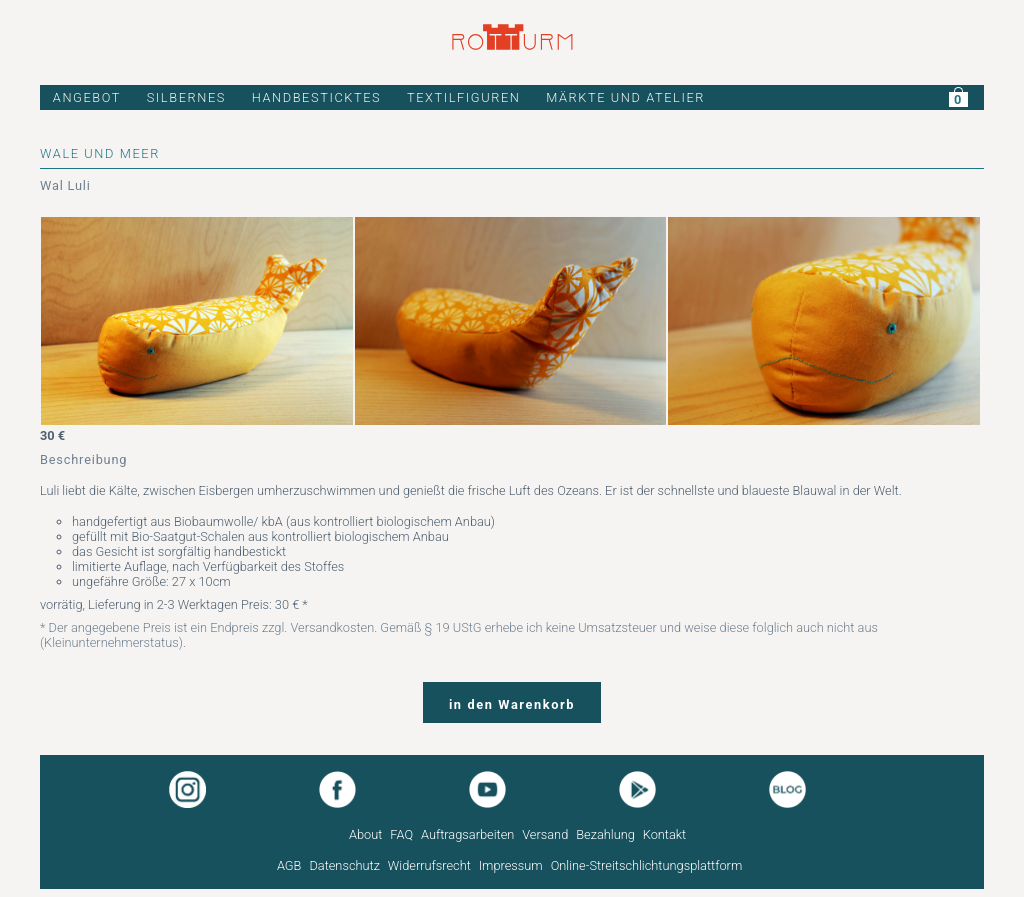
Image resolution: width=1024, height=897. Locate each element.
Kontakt (664, 834)
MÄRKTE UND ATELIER (625, 97)
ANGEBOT (87, 97)
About (365, 834)
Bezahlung (605, 834)
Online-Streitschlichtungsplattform (647, 865)
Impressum (511, 865)
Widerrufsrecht (429, 865)
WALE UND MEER (100, 153)
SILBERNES (186, 97)
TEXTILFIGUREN (464, 97)
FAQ (401, 834)
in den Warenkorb (512, 704)
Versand (545, 834)
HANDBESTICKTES (317, 97)
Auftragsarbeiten (467, 834)
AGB (289, 865)
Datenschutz (344, 865)
